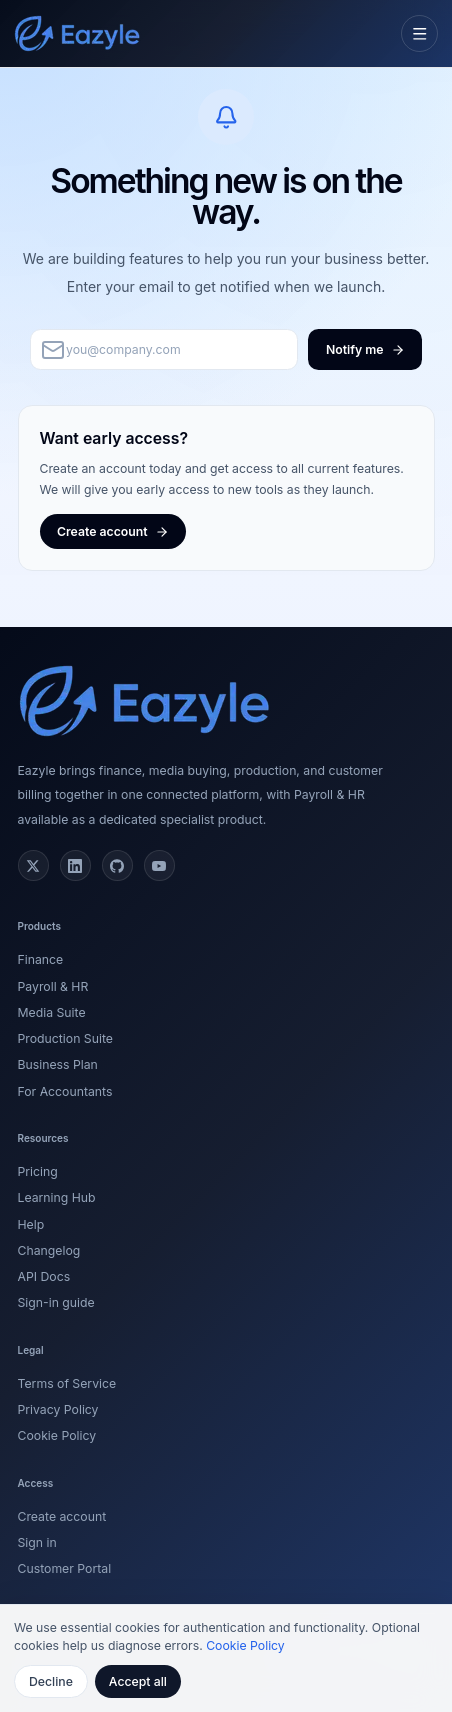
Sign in (37, 1542)
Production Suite (65, 1038)
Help (31, 1224)
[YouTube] (160, 866)
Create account (62, 1516)
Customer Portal (65, 1568)
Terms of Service (67, 1383)
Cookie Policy (57, 1435)
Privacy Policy (58, 1409)
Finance (41, 959)
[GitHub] (118, 866)
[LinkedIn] (76, 866)
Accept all (138, 1681)
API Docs (44, 1276)
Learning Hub (57, 1197)
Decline (51, 1681)
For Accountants (65, 1091)
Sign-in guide (56, 1302)
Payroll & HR (53, 986)
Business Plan (58, 1064)
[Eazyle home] (78, 33)
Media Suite (52, 1012)
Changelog (49, 1250)
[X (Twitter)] (34, 866)
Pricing (38, 1171)
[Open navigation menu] (419, 33)
